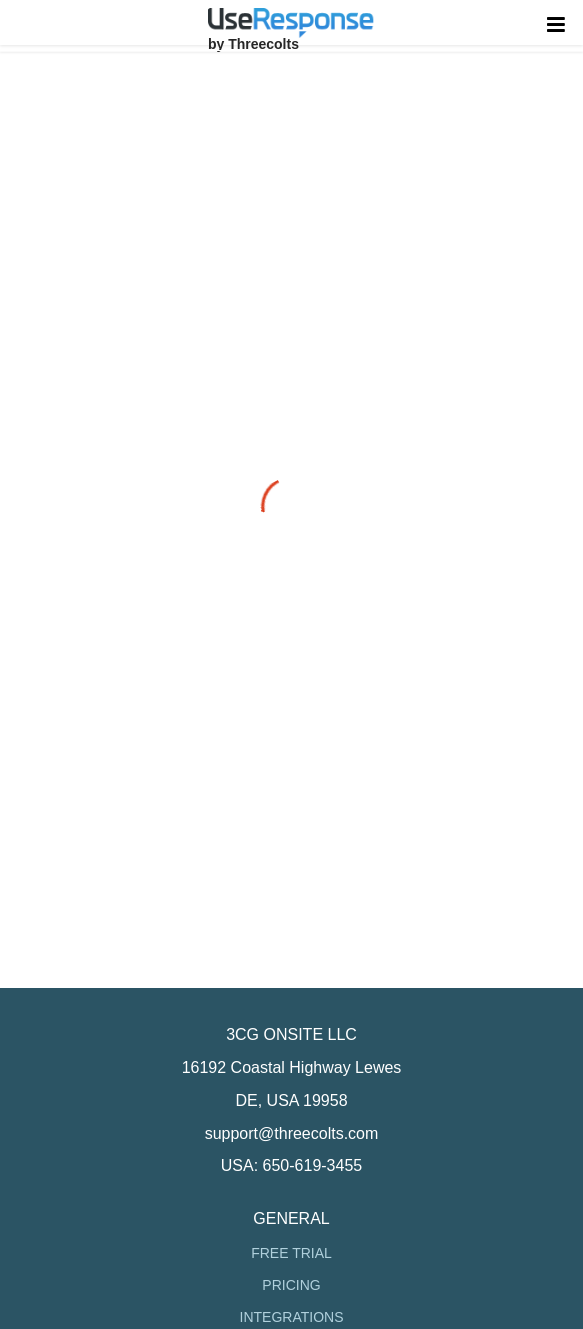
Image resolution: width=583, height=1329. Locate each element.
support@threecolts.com (292, 1133)
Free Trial (291, 1253)
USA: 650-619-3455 (291, 1165)
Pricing (291, 1285)
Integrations (292, 1317)
